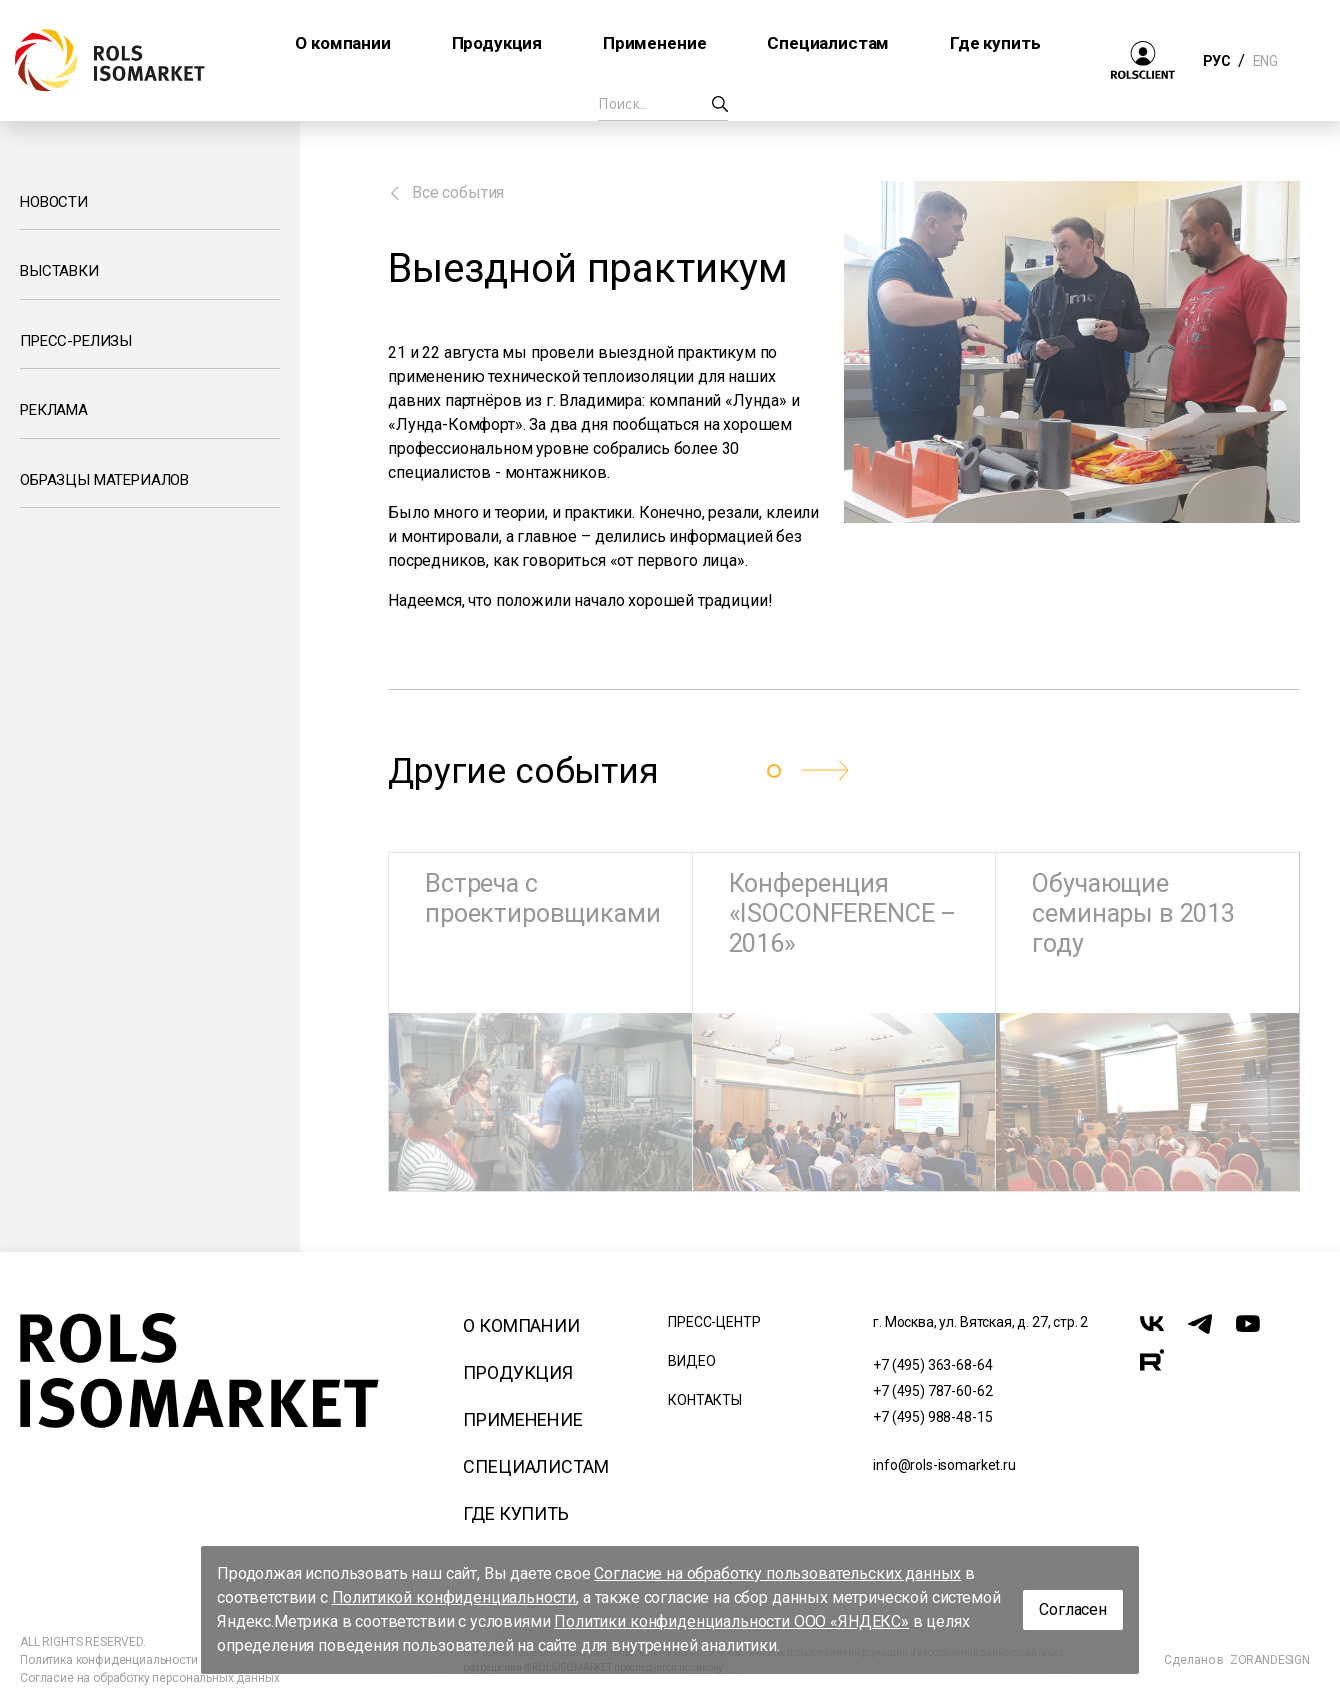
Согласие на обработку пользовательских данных (777, 1573)
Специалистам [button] (828, 43)
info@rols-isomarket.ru (944, 1465)
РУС (1216, 61)
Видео (691, 1361)
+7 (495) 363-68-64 (932, 1365)
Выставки (59, 271)
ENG (1265, 61)
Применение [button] (654, 43)
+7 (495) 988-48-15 (932, 1417)
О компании (521, 1325)
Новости (54, 202)
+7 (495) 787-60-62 (932, 1391)
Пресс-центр (714, 1322)
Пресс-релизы (76, 341)
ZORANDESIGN (1270, 1660)
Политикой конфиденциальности (454, 1597)
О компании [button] (342, 43)
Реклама (54, 410)
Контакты (705, 1400)
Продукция (518, 1372)
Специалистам (535, 1466)
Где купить (515, 1513)
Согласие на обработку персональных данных (149, 1678)
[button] (825, 770)
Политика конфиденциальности (109, 1660)
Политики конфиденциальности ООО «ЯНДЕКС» (731, 1621)
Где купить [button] (995, 43)
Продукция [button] (497, 43)
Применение (522, 1419)
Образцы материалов (104, 480)
